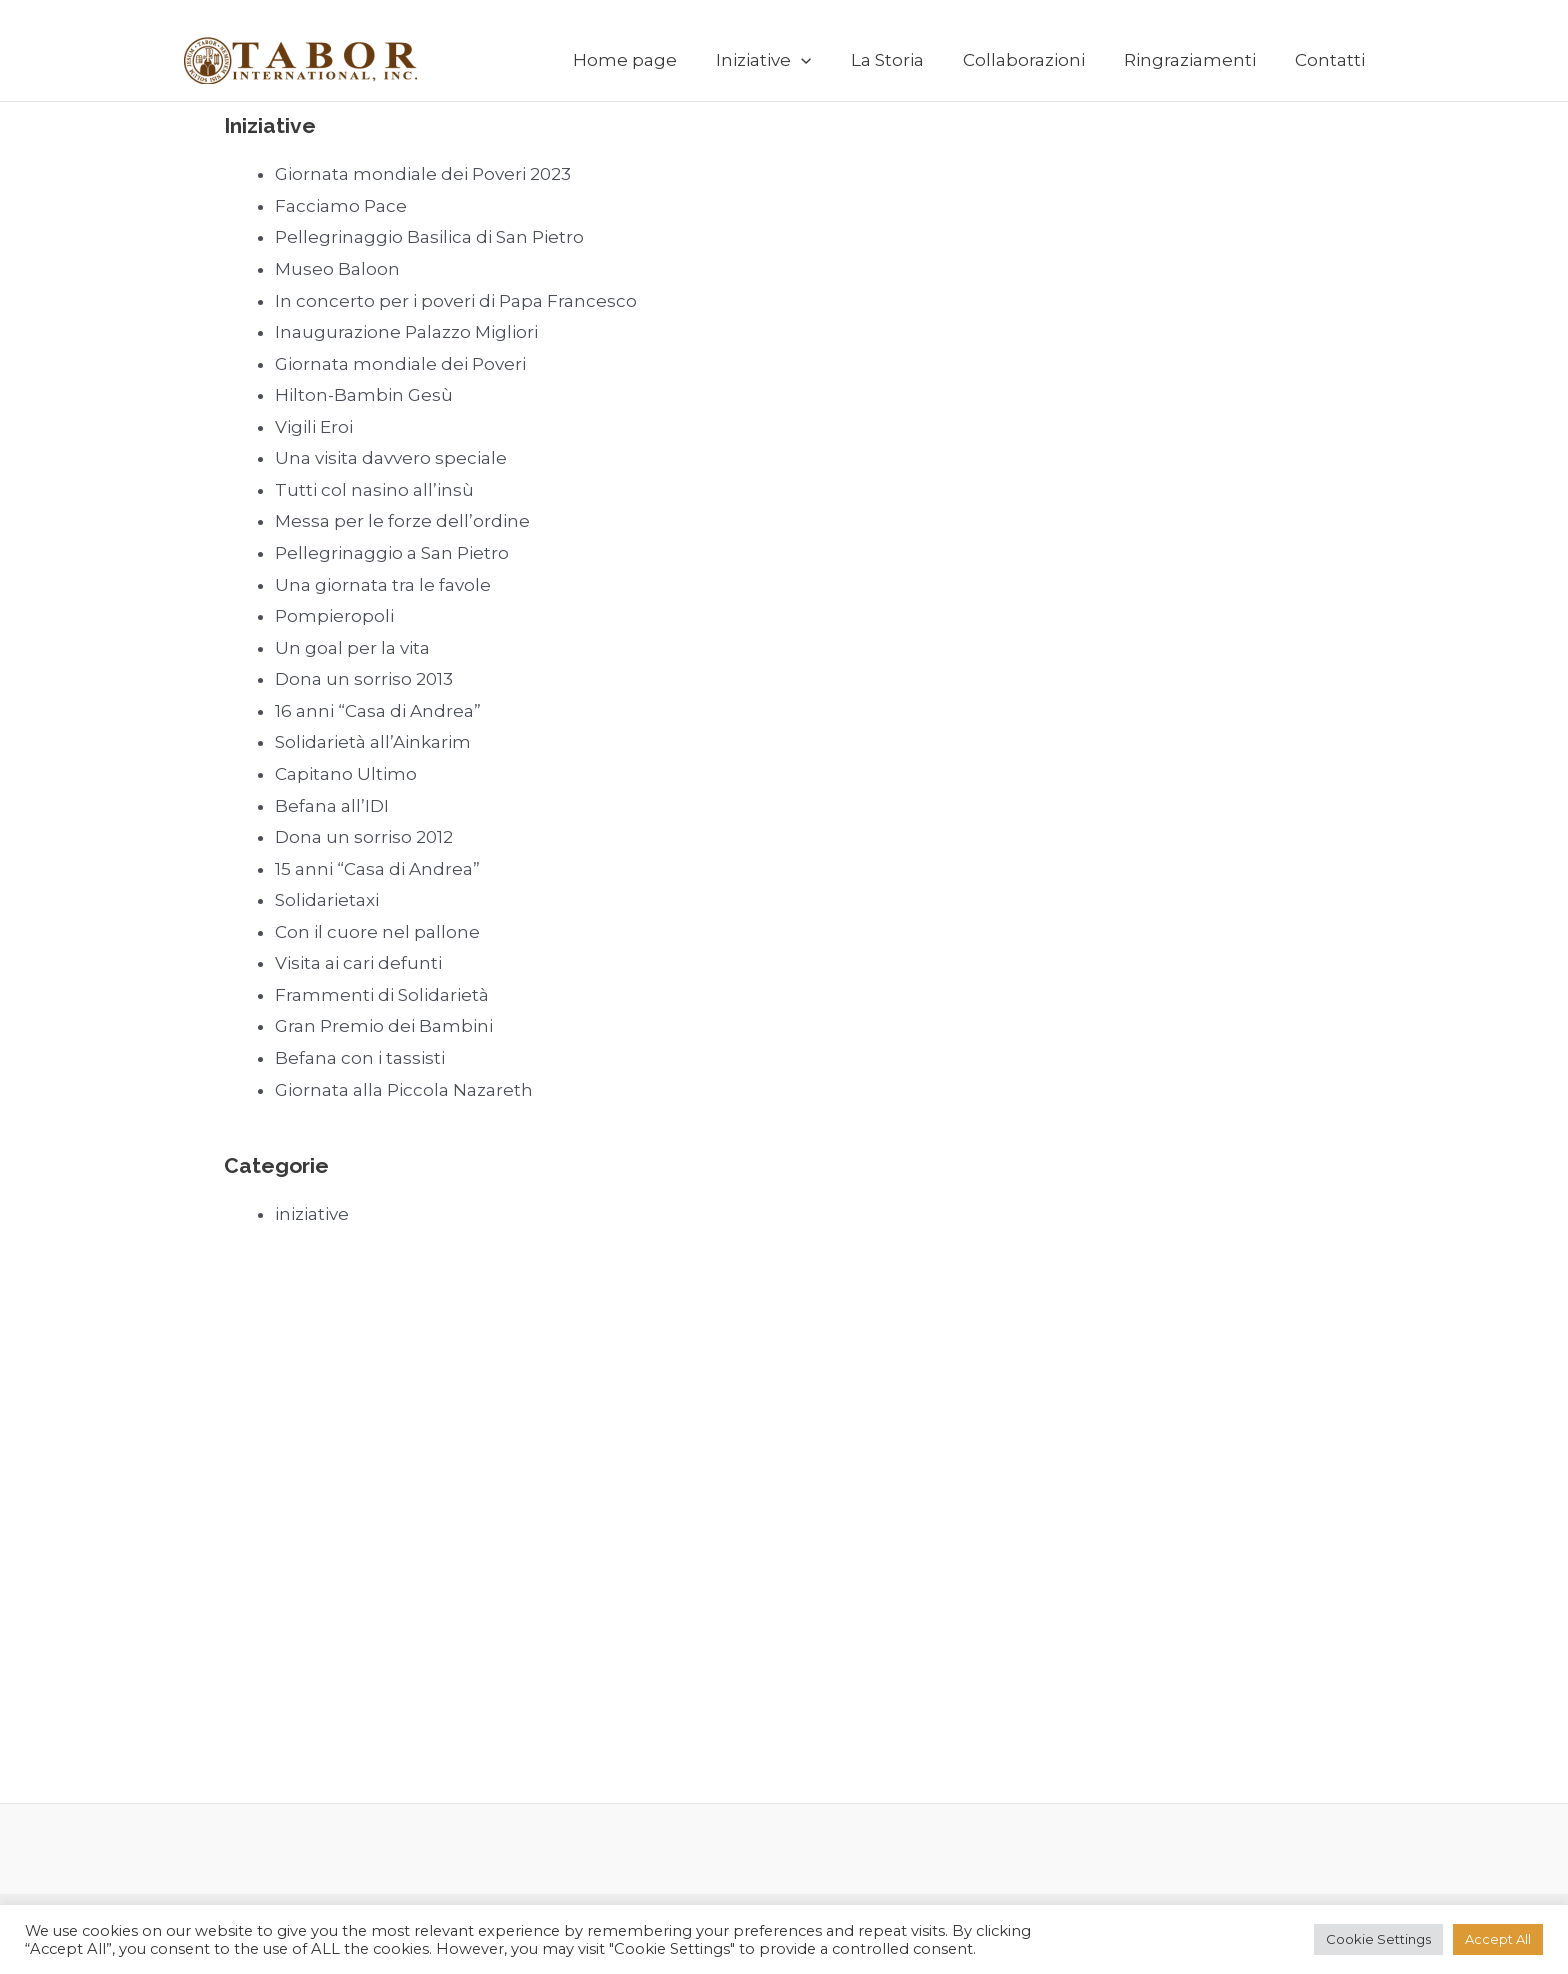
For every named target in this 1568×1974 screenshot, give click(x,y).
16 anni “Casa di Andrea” (378, 711)
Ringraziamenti (1197, 60)
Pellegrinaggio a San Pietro (392, 553)
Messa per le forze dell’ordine (402, 521)
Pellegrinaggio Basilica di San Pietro (429, 237)
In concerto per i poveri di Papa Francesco (456, 301)
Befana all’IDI (332, 806)
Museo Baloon (337, 269)
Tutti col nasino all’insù (374, 490)
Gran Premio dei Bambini (384, 1026)
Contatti (1332, 60)
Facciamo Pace (341, 206)
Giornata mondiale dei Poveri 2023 (423, 174)
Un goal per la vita (352, 648)
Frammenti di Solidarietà (382, 995)
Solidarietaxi (327, 900)
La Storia (904, 60)
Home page (653, 60)
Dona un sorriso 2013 (364, 679)
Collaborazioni (1036, 60)
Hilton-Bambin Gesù (364, 395)
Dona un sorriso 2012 (364, 837)
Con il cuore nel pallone (377, 932)
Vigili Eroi (314, 427)
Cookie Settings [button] (1378, 1939)
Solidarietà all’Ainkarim (373, 742)
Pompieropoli (334, 616)
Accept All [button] (1498, 1939)
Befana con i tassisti (360, 1058)
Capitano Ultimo (346, 774)
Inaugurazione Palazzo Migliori (406, 332)
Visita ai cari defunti (358, 963)
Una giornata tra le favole (383, 585)
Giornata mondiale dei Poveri (400, 364)
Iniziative (786, 60)
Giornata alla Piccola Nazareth (404, 1090)
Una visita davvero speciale (391, 458)
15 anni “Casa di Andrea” (377, 869)
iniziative (312, 1214)
